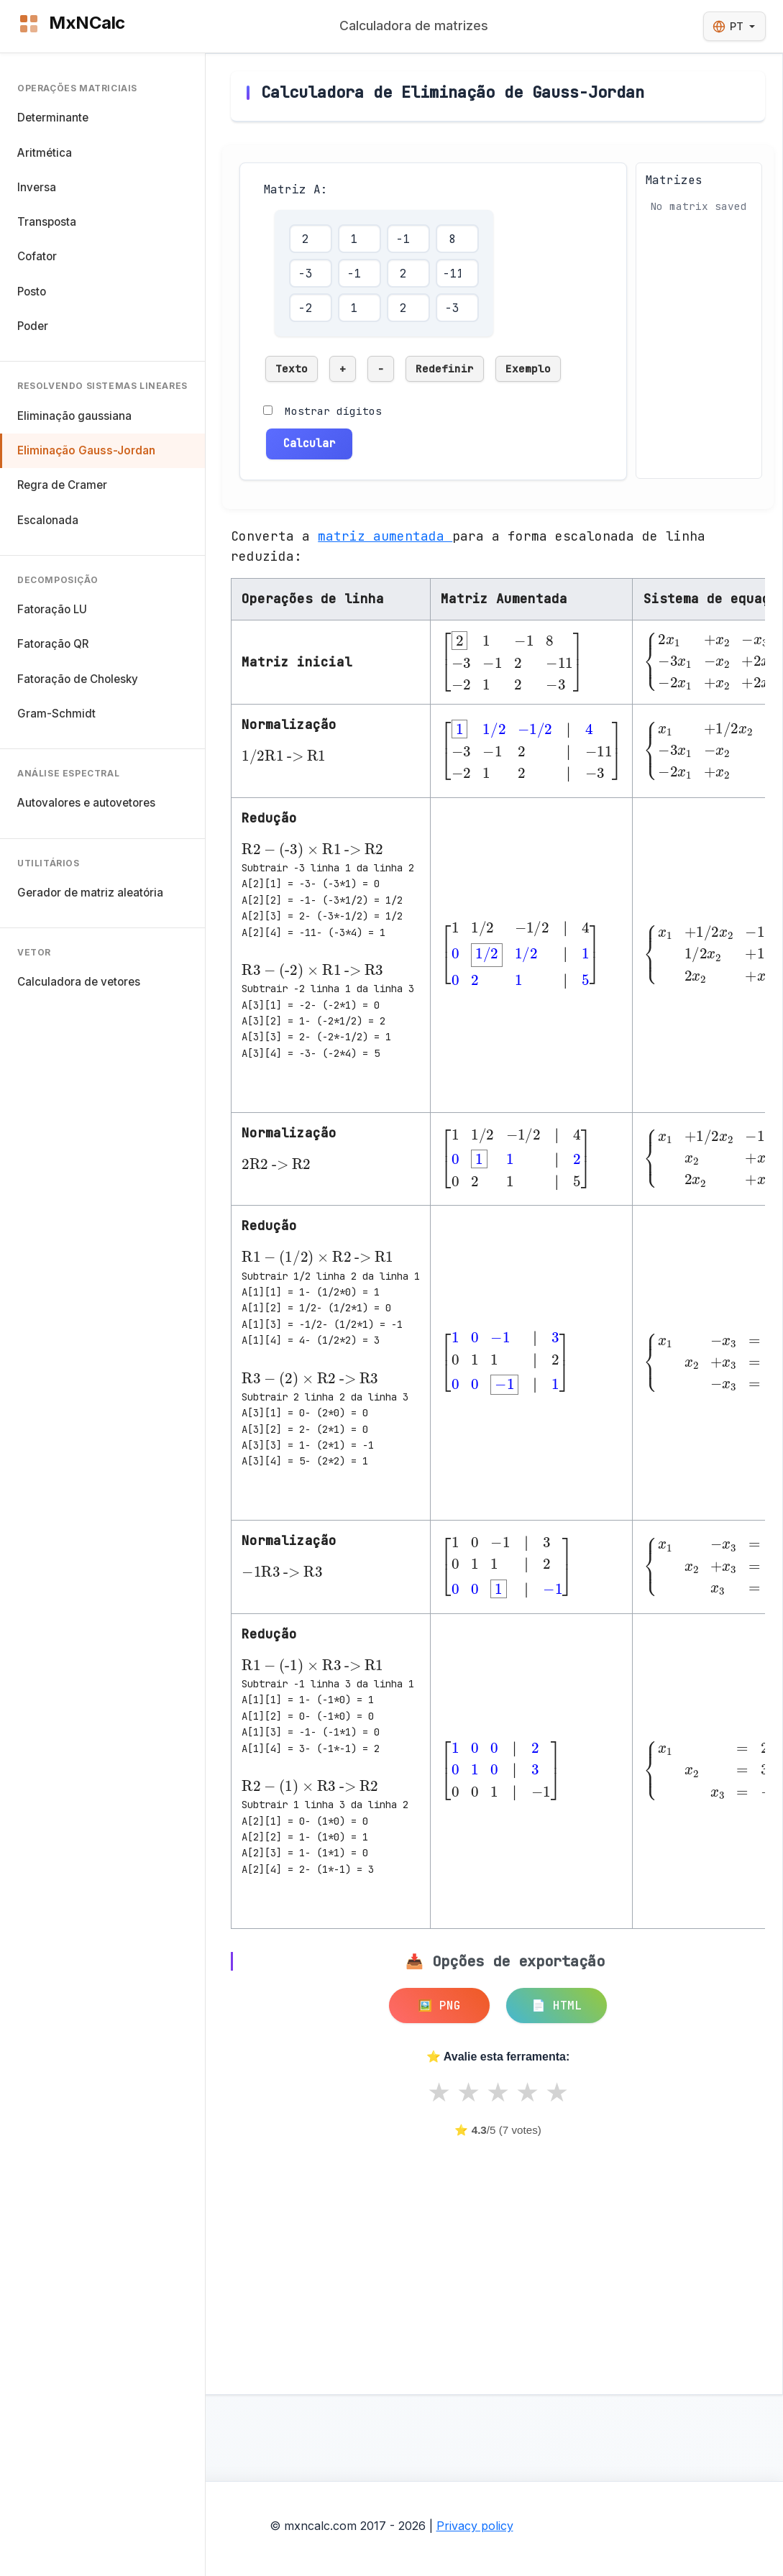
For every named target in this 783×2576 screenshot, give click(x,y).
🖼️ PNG (439, 2005)
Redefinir (445, 368)
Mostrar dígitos (333, 411)
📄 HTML (556, 2005)
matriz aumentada (385, 536)
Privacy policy (474, 2525)
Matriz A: (295, 189)
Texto (291, 368)
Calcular (309, 443)
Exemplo (528, 368)
